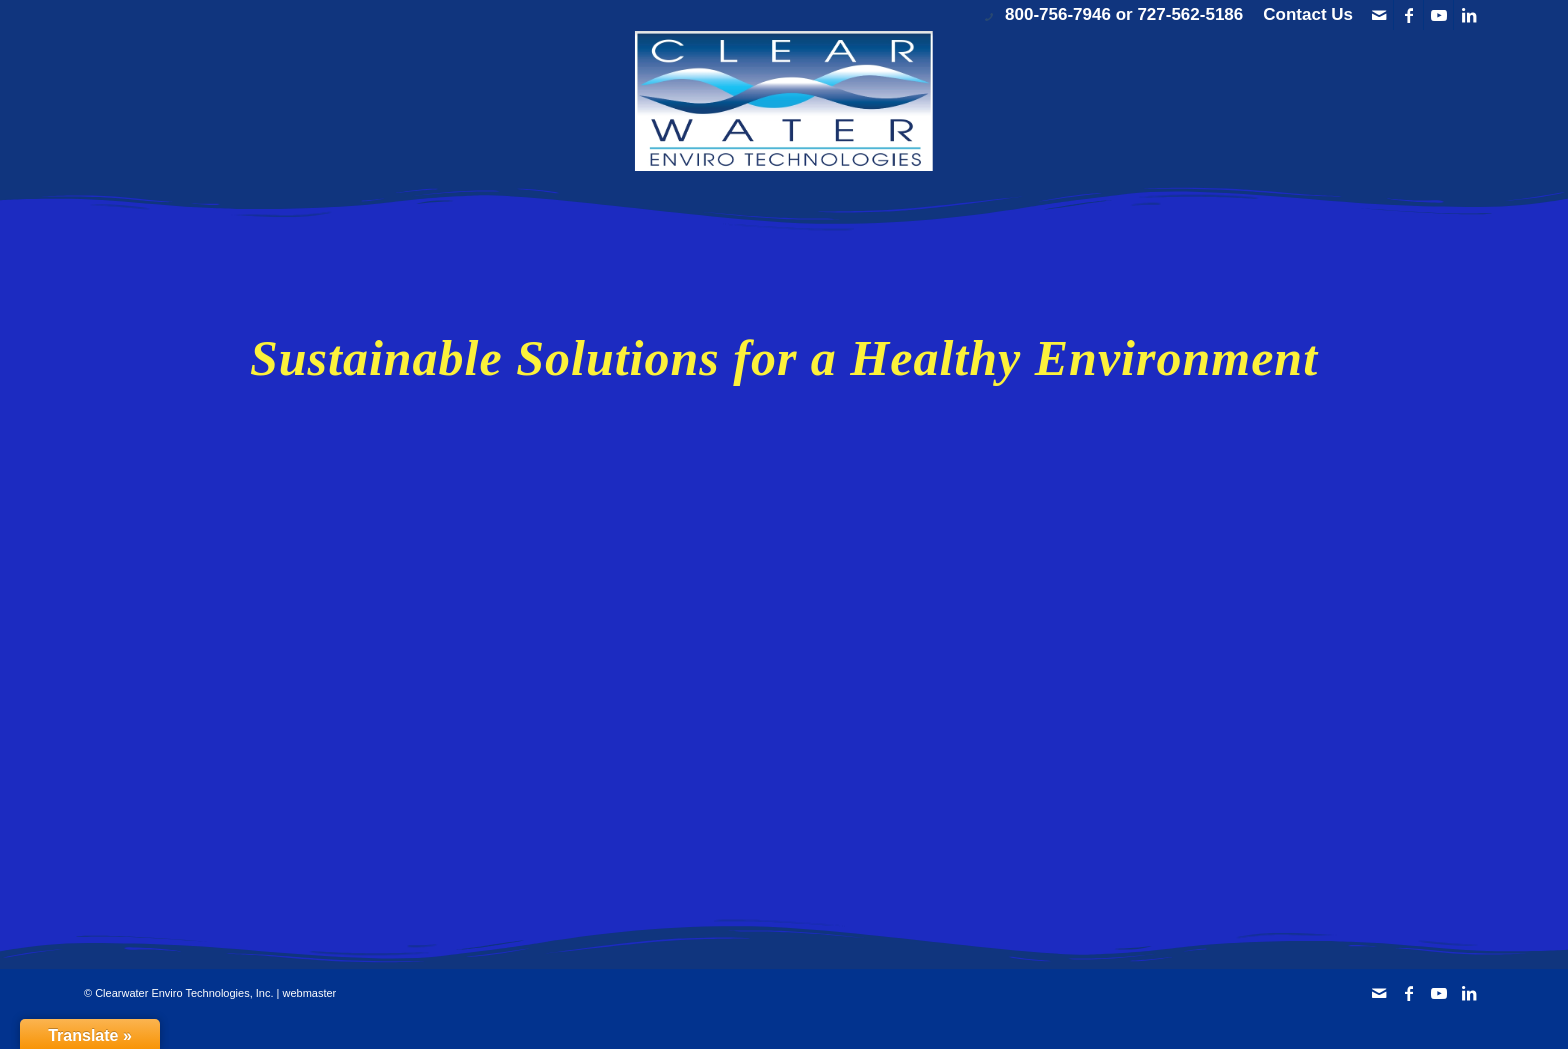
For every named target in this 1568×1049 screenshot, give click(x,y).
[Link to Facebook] (1408, 15)
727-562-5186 (1190, 14)
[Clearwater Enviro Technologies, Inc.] (784, 101)
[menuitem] (1303, 15)
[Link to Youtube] (1438, 15)
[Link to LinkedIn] (1469, 15)
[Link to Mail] (1378, 15)
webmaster (309, 993)
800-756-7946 (1058, 14)
